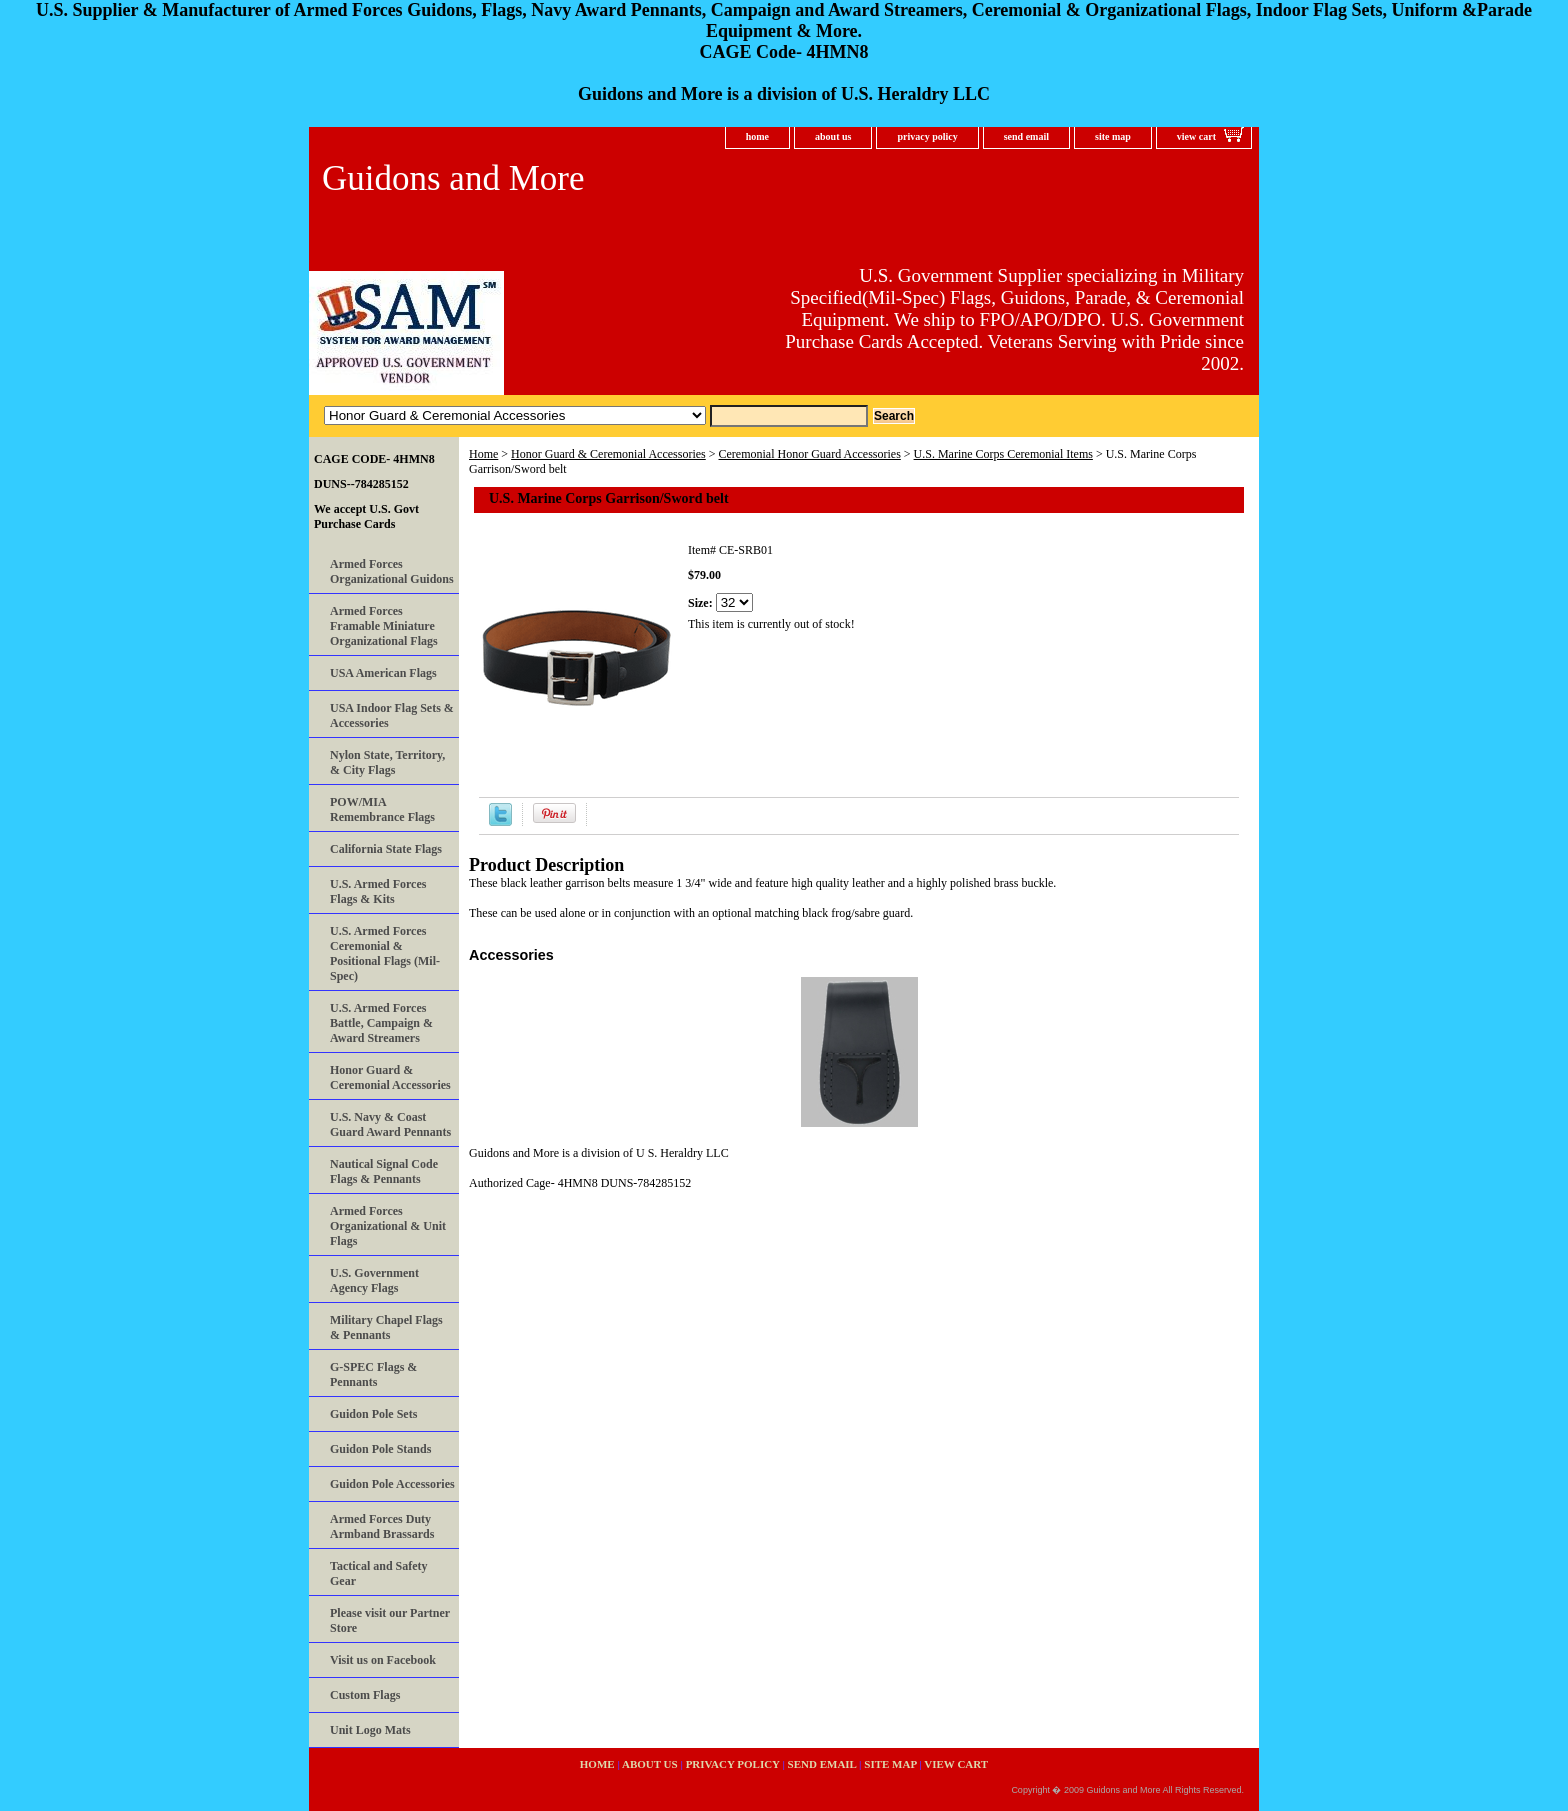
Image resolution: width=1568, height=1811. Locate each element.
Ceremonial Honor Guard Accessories (810, 454)
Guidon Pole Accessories (392, 1484)
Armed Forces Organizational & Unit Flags (388, 1226)
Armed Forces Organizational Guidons (392, 571)
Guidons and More (453, 178)
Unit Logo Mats (370, 1730)
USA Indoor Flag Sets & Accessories (392, 715)
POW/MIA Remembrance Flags (382, 809)
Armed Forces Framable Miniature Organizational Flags (384, 626)
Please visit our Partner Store (390, 1620)
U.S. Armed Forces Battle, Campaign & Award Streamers (381, 1023)
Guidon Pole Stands (380, 1449)
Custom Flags (365, 1695)
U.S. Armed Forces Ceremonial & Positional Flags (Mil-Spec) (385, 953)
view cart (1196, 136)
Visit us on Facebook (383, 1660)
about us (833, 136)
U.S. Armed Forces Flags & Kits (378, 891)
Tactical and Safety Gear (379, 1573)
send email (1026, 136)
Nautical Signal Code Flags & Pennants (384, 1171)
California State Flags (386, 849)
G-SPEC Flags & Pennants (373, 1374)
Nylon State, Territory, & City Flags (387, 762)
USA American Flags (383, 673)
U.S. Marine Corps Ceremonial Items (1003, 454)
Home (483, 454)
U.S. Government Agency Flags (374, 1280)
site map (1113, 136)
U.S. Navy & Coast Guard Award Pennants (390, 1124)
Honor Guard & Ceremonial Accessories (608, 454)
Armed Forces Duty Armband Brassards (382, 1526)
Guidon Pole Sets (373, 1414)
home (757, 136)
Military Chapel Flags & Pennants (386, 1327)
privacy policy (927, 136)
